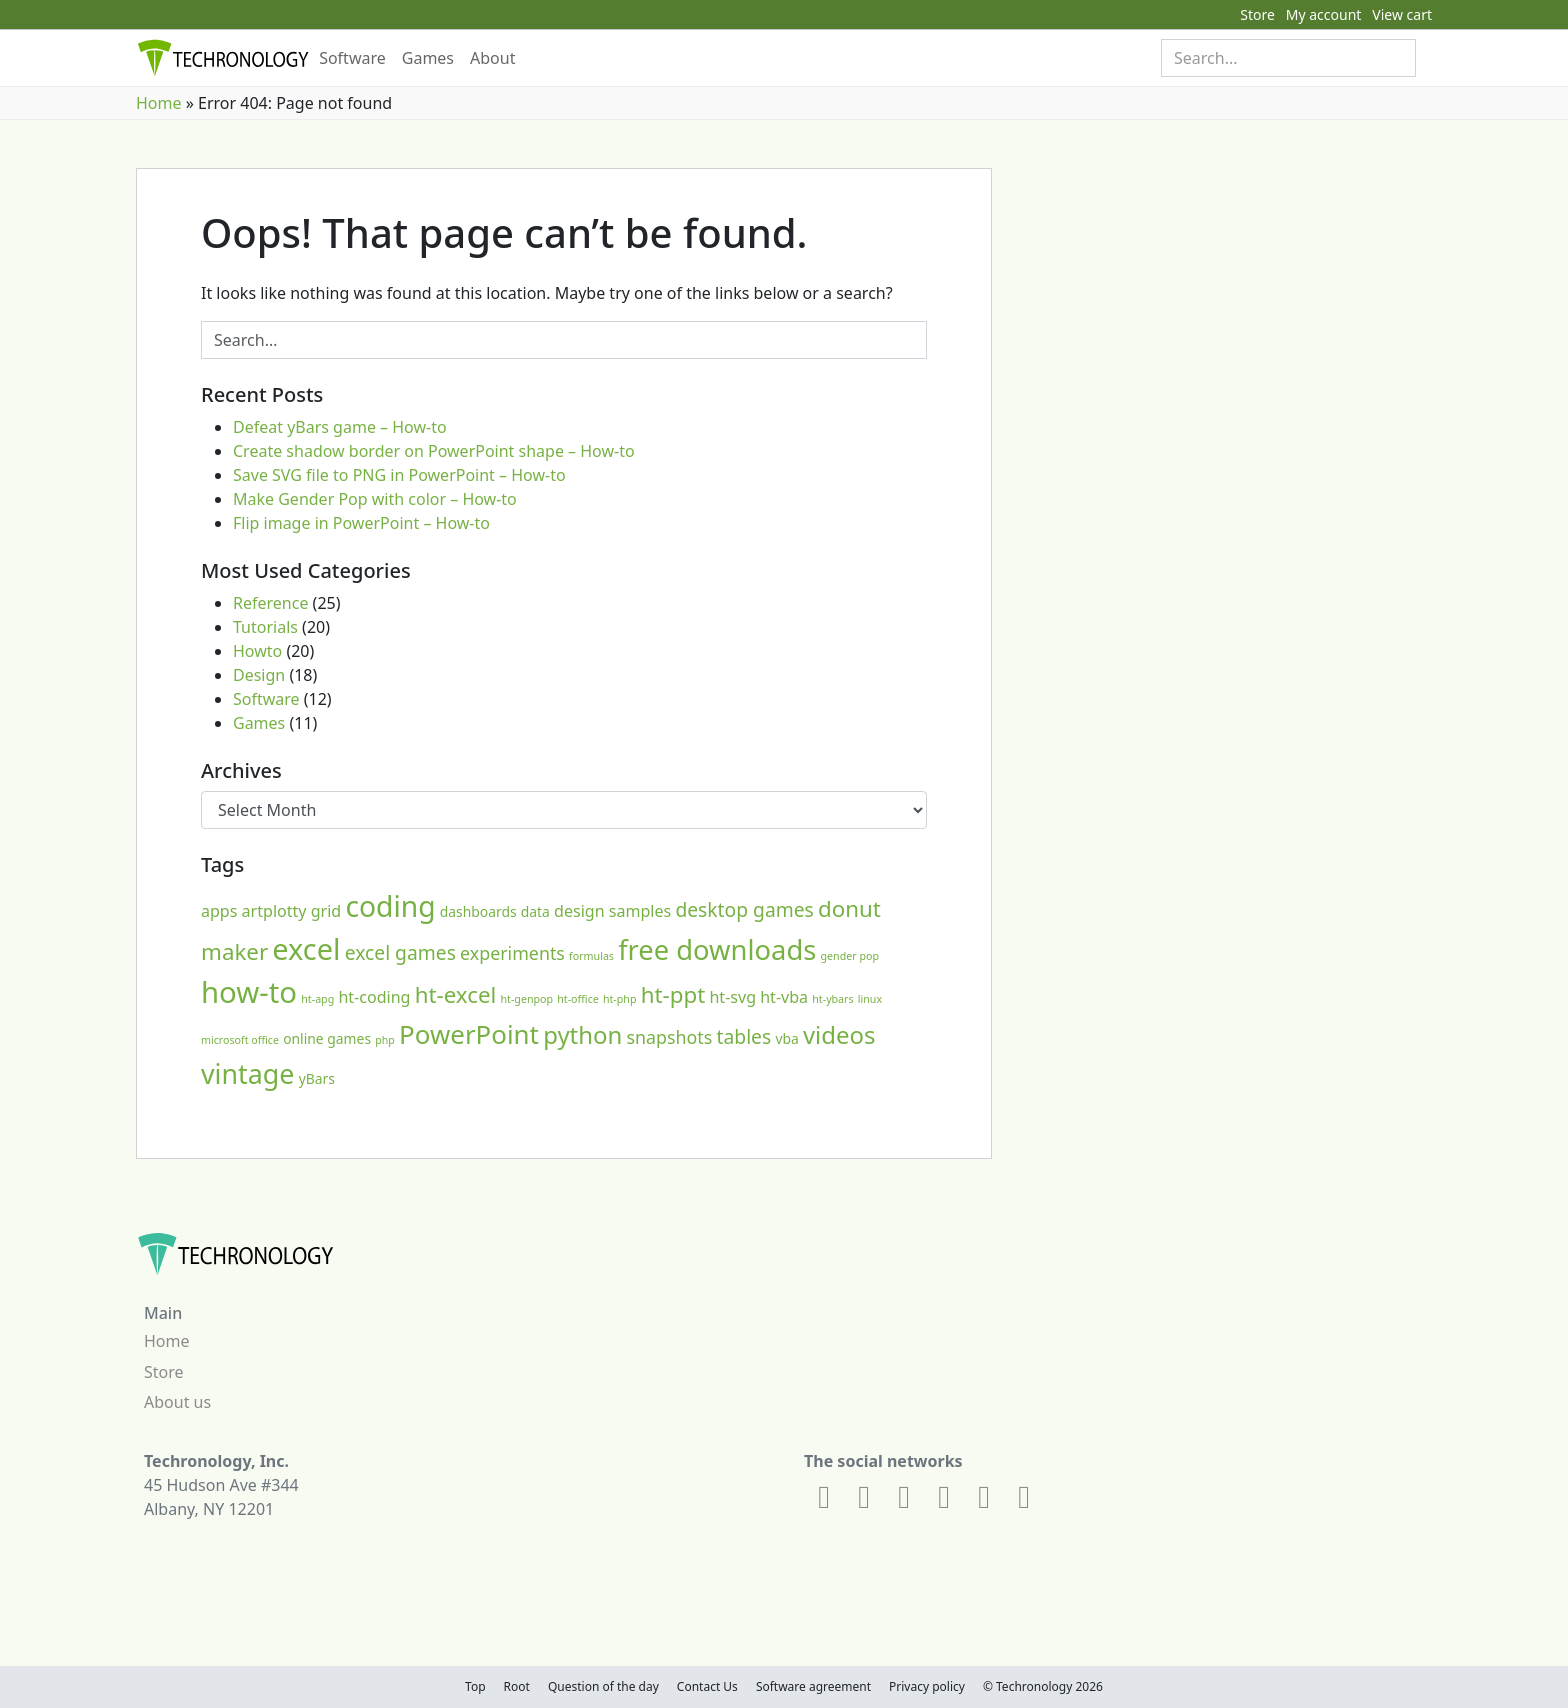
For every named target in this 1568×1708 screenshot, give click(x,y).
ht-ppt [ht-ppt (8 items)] (673, 994)
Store (1257, 14)
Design (259, 675)
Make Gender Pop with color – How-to (375, 499)
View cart (1402, 14)
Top (475, 1686)
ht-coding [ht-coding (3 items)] (374, 997)
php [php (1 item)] (385, 1040)
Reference (270, 603)
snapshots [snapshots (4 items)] (670, 1037)
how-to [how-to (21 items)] (249, 992)
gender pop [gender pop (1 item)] (850, 956)
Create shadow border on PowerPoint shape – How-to (434, 451)
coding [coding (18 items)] (390, 906)
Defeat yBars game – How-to (340, 427)
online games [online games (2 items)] (327, 1038)
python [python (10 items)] (582, 1034)
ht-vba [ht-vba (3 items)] (784, 997)
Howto (257, 651)
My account (1324, 14)
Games (428, 58)
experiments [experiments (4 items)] (512, 953)
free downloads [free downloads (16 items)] (717, 949)
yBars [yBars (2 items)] (317, 1078)
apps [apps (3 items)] (219, 911)
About (492, 58)
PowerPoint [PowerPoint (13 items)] (469, 1034)
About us (177, 1402)
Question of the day (603, 1686)
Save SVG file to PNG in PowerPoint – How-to (399, 475)
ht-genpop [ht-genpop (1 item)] (526, 999)
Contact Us (707, 1686)
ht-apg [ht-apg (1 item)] (317, 999)
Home (159, 103)
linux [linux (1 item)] (870, 999)
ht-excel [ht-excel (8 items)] (456, 994)
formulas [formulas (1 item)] (591, 956)
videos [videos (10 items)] (839, 1034)
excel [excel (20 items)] (306, 948)
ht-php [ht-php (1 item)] (620, 999)
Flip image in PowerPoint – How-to (361, 523)
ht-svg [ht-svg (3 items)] (732, 997)
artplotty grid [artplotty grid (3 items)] (292, 911)
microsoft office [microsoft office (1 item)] (240, 1040)
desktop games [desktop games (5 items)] (744, 909)
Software (352, 58)
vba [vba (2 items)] (786, 1038)
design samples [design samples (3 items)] (612, 911)
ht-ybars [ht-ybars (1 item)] (832, 999)
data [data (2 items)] (535, 911)
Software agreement (813, 1686)
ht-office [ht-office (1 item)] (578, 999)
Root (517, 1686)
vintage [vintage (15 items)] (247, 1073)
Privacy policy (927, 1686)
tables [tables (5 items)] (744, 1036)
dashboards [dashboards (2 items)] (478, 911)
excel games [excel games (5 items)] (400, 952)
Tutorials (265, 627)
